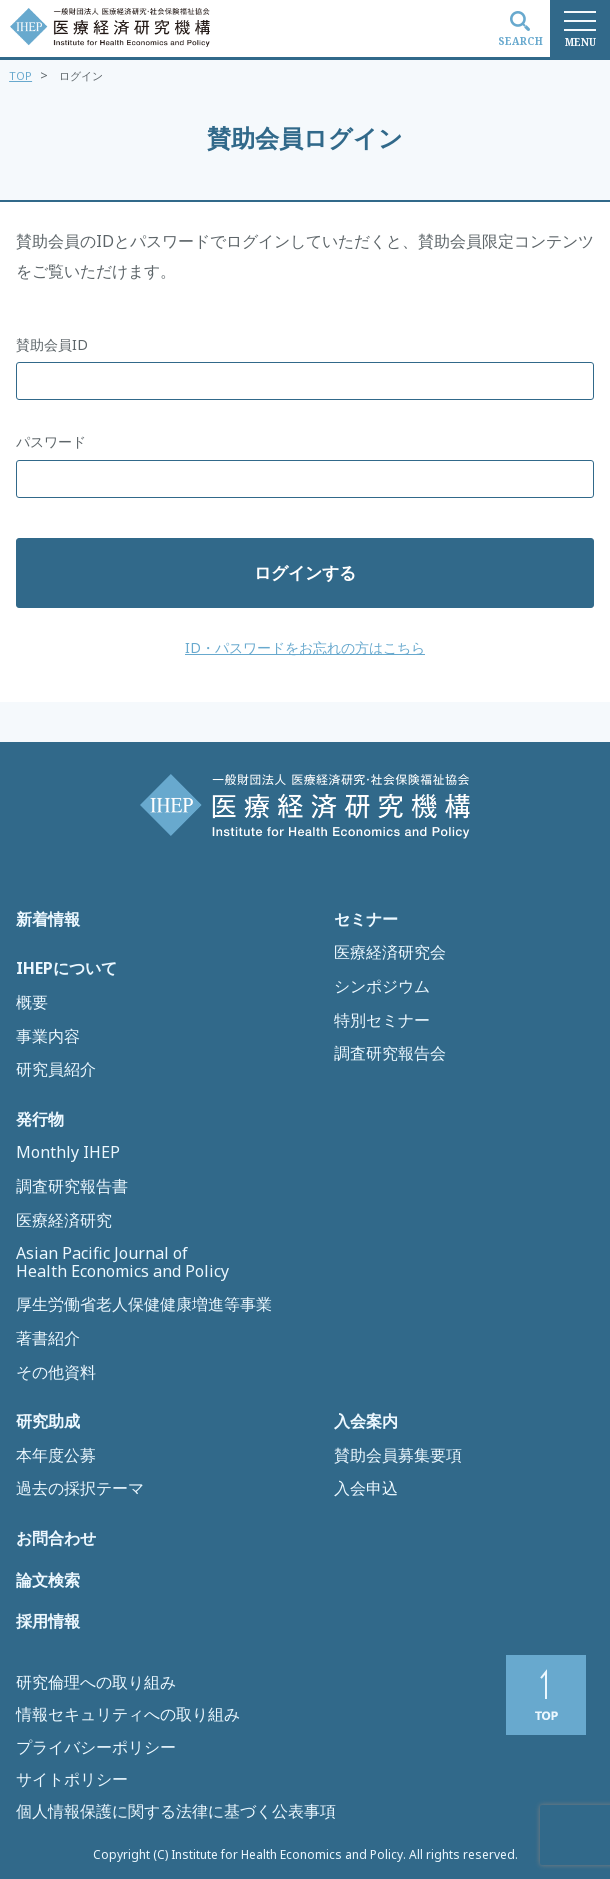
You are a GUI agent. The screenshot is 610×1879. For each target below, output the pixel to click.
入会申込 (366, 1489)
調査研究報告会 (390, 1054)
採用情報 (48, 1622)
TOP (20, 75)
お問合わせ (56, 1539)
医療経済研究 (64, 1221)
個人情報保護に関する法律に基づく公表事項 (176, 1811)
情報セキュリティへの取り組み (128, 1714)
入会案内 (366, 1422)
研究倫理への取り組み (96, 1682)
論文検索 (48, 1581)
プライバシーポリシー (96, 1747)
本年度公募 (56, 1456)
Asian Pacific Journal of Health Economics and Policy (122, 1262)
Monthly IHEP (68, 1153)
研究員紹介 (56, 1070)
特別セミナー (382, 1021)
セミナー (366, 920)
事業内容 (48, 1037)
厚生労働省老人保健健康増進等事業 (144, 1305)
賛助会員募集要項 (398, 1456)
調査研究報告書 (72, 1187)
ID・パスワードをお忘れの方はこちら (305, 647)
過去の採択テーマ (80, 1489)
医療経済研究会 (390, 953)
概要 (32, 1003)
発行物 (40, 1120)
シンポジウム (382, 987)
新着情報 (48, 920)
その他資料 (56, 1373)
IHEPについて (66, 969)
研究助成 (48, 1422)
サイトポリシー (72, 1779)
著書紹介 (48, 1339)
